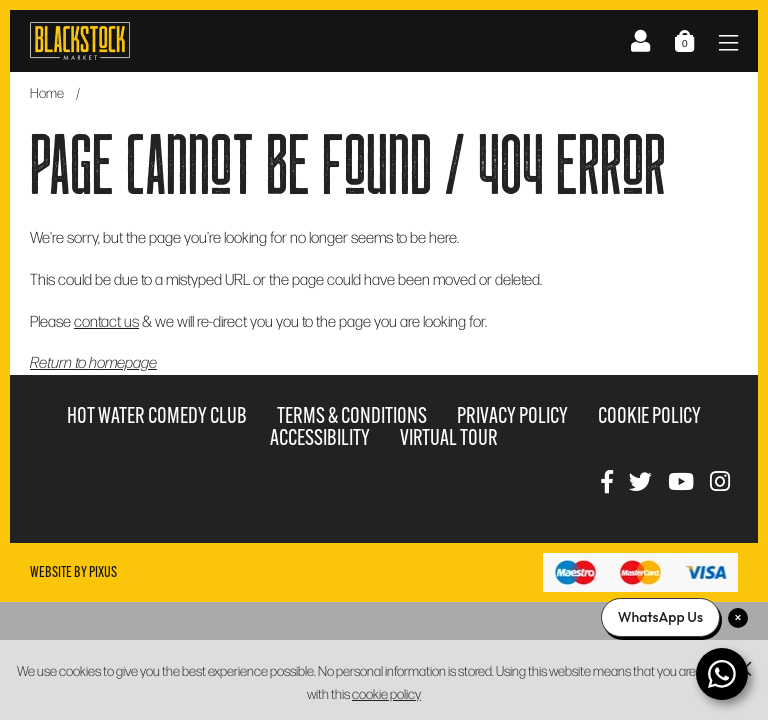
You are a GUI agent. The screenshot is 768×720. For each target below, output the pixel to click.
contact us (106, 320)
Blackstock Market (80, 41)
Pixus (103, 572)
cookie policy (386, 693)
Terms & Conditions (352, 415)
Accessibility (320, 437)
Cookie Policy (649, 415)
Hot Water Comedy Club (157, 415)
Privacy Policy (512, 415)
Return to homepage (93, 361)
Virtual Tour (449, 437)
